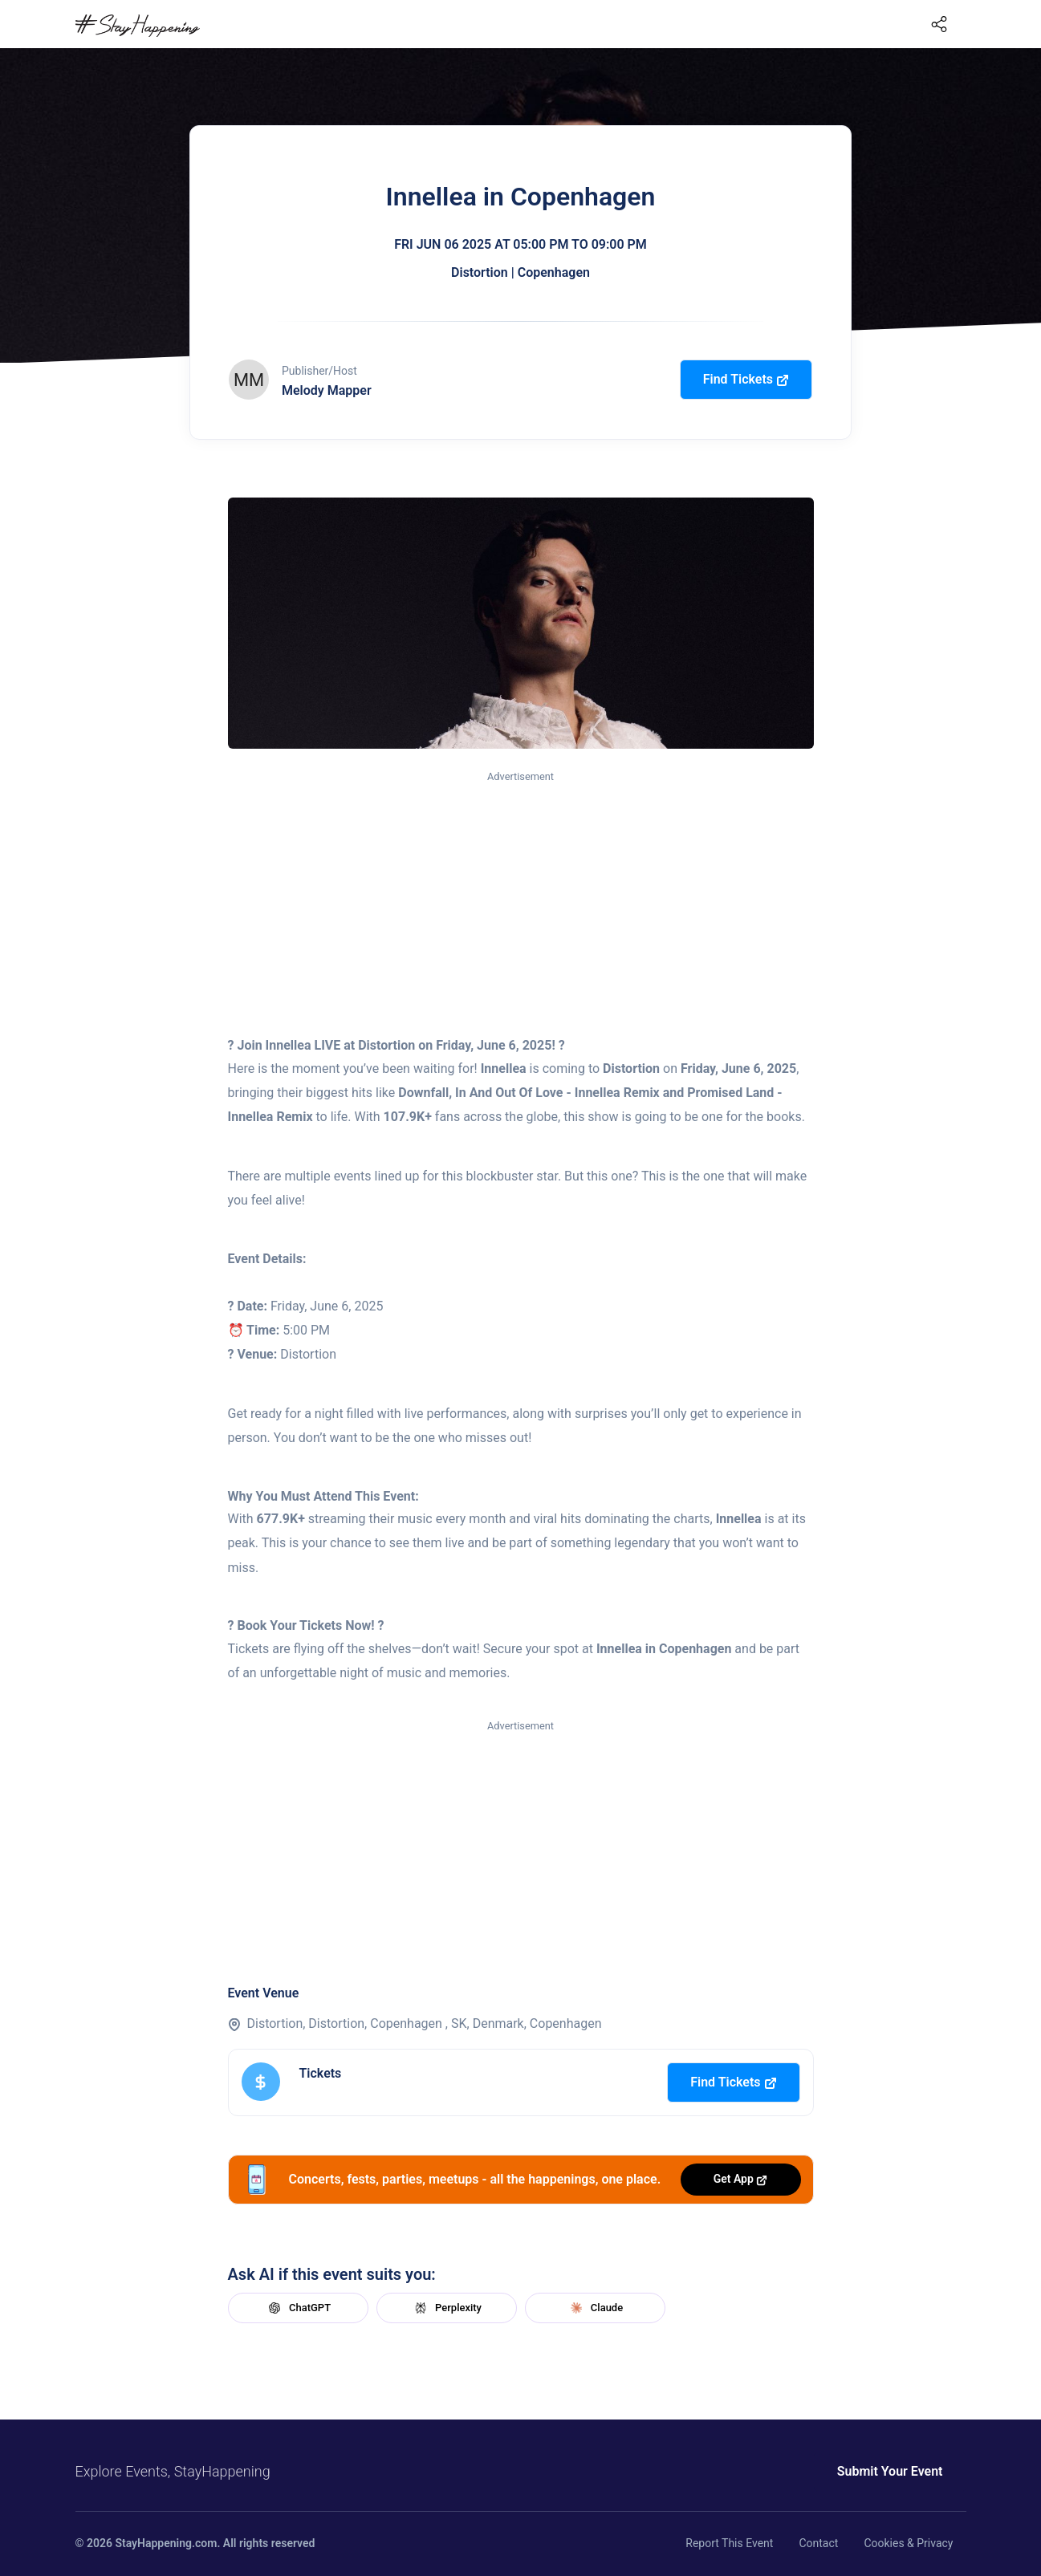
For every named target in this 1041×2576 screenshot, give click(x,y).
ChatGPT (298, 2308)
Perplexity (446, 2308)
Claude (595, 2308)
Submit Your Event (890, 2471)
